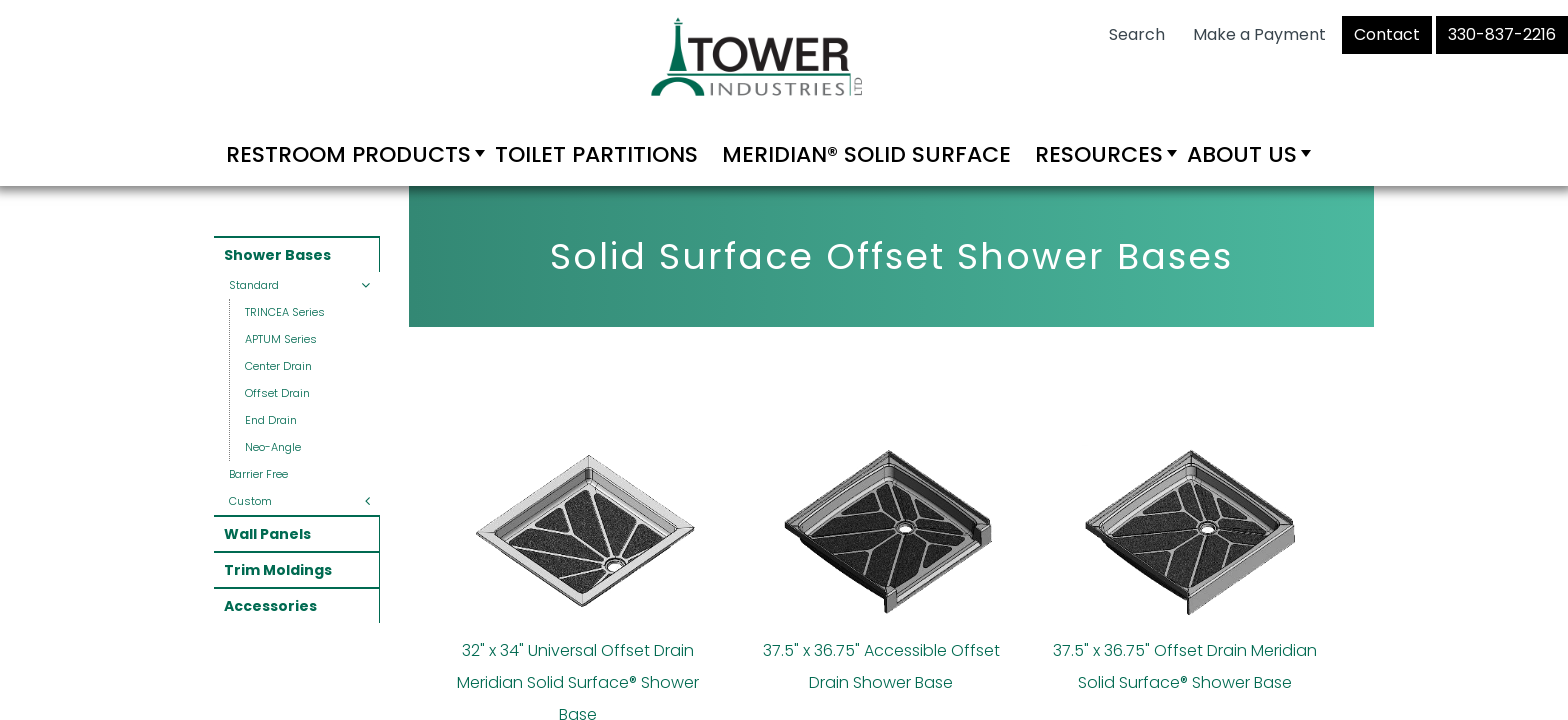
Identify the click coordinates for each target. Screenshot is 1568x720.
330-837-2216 (1502, 34)
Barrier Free (258, 474)
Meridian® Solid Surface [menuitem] (866, 154)
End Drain (271, 420)
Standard (254, 285)
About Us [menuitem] (1242, 154)
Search (1137, 34)
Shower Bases (277, 255)
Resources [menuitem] (1099, 154)
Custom (250, 501)
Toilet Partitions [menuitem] (596, 154)
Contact (1387, 34)
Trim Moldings (278, 570)
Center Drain (278, 366)
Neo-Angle (273, 447)
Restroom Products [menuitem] (348, 154)
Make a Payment (1259, 34)
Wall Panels (267, 534)
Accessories (270, 606)
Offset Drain (277, 393)
